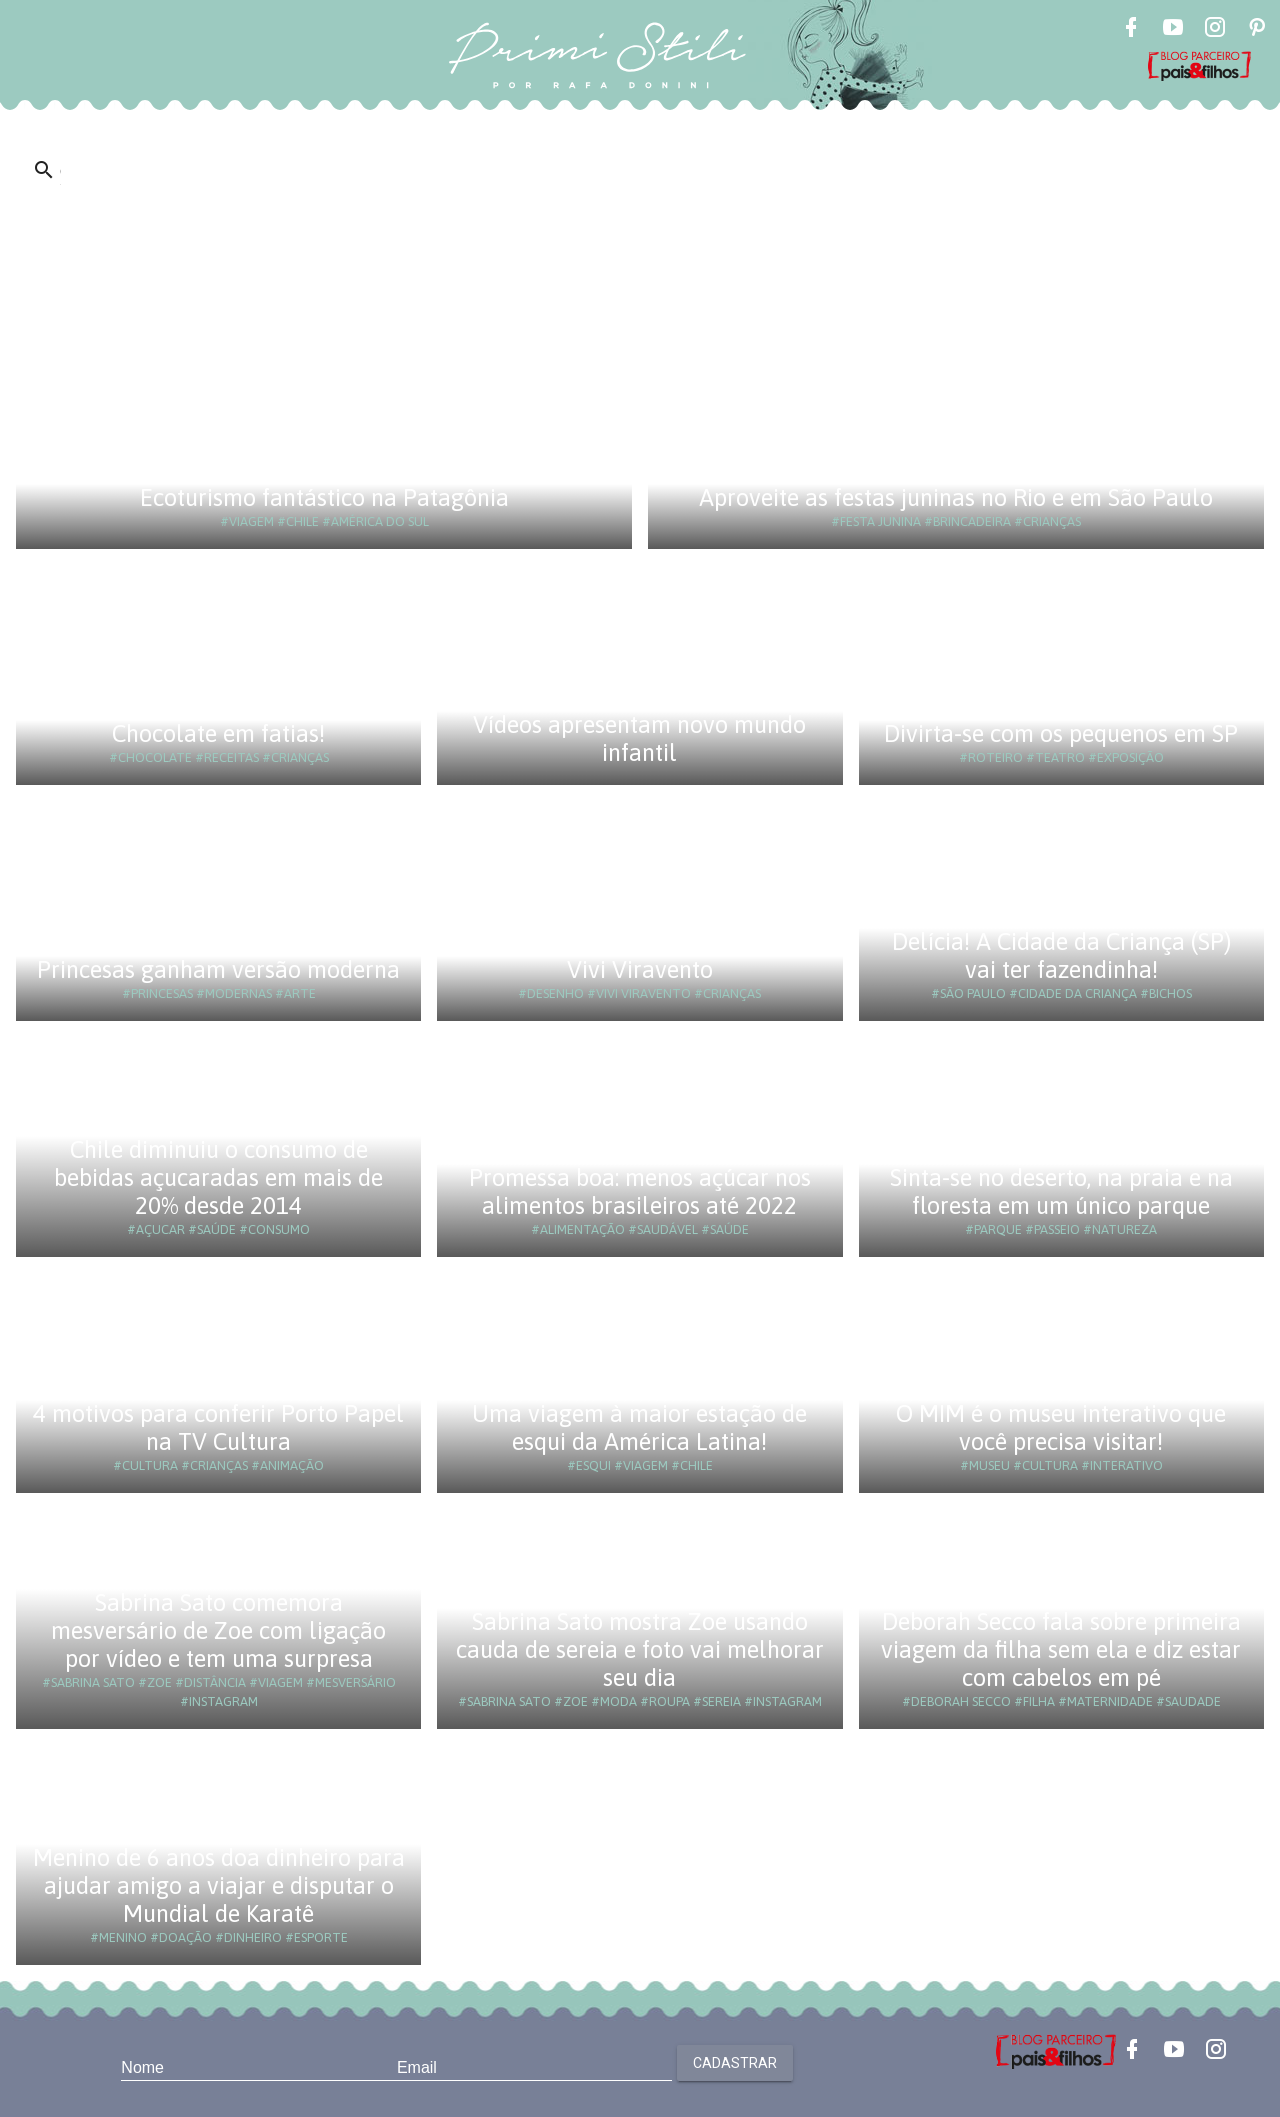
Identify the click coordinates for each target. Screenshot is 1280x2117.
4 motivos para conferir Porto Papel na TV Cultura (218, 1427)
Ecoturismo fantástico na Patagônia (324, 497)
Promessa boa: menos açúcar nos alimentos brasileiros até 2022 (640, 1191)
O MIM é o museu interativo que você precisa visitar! (1061, 1427)
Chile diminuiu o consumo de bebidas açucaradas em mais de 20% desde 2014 (218, 1177)
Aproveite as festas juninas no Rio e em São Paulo (956, 497)
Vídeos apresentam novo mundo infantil (639, 738)
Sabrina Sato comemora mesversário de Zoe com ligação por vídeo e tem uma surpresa (218, 1630)
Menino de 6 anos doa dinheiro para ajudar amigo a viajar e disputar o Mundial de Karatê (219, 1885)
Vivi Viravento (640, 969)
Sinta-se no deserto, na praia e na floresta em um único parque (1061, 1191)
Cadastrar (735, 2063)
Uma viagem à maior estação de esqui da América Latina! (639, 1427)
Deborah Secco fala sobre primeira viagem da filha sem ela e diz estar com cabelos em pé (1061, 1649)
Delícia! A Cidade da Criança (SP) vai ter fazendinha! (1061, 955)
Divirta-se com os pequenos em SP (1061, 733)
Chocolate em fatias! (218, 733)
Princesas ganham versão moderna (218, 969)
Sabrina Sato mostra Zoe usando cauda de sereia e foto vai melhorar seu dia (640, 1649)
